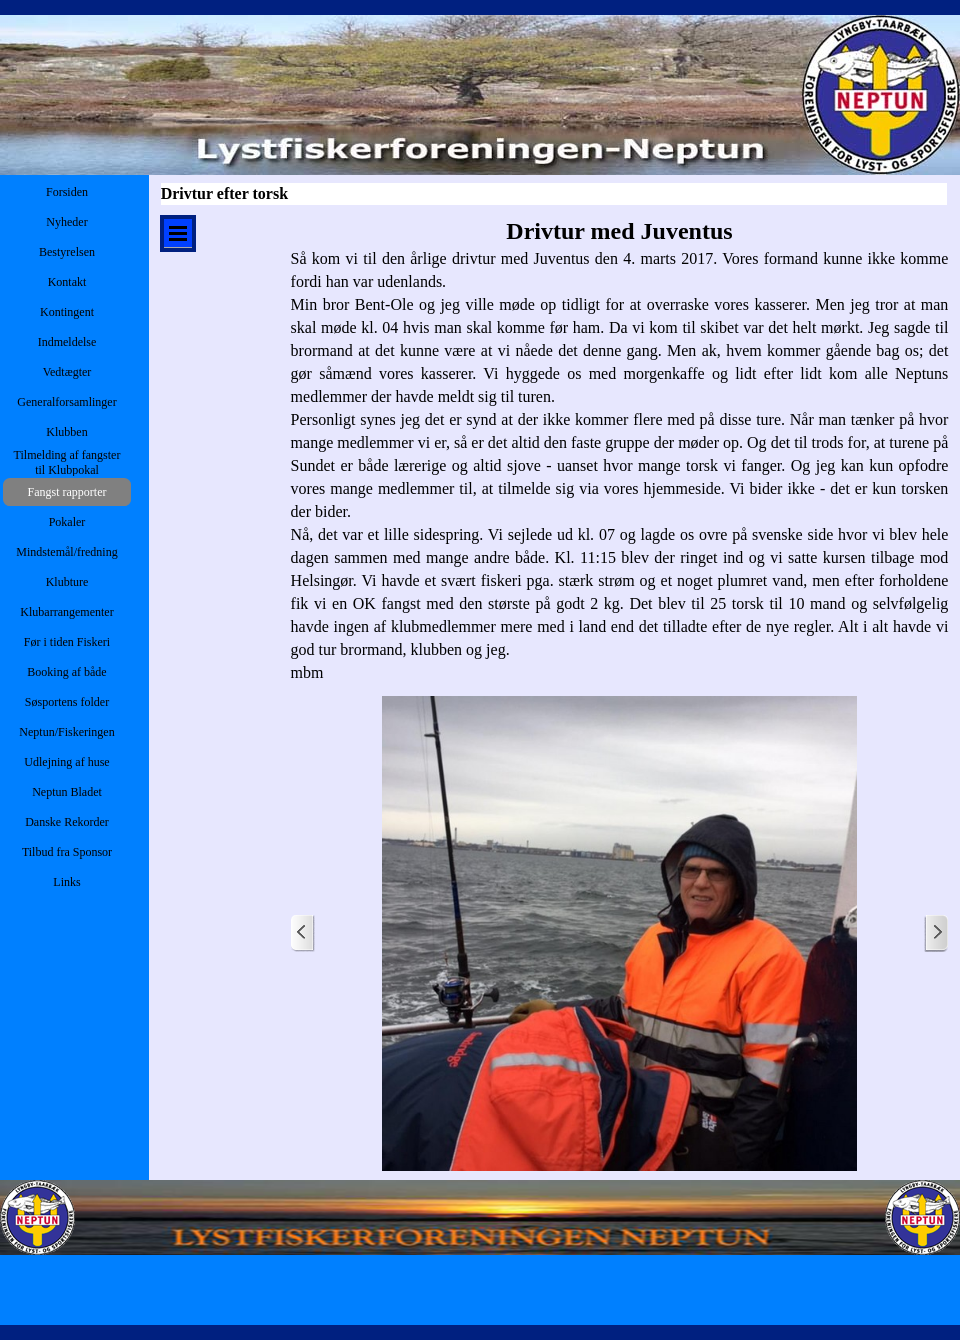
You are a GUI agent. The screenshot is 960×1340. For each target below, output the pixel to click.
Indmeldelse (67, 342)
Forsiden (67, 192)
